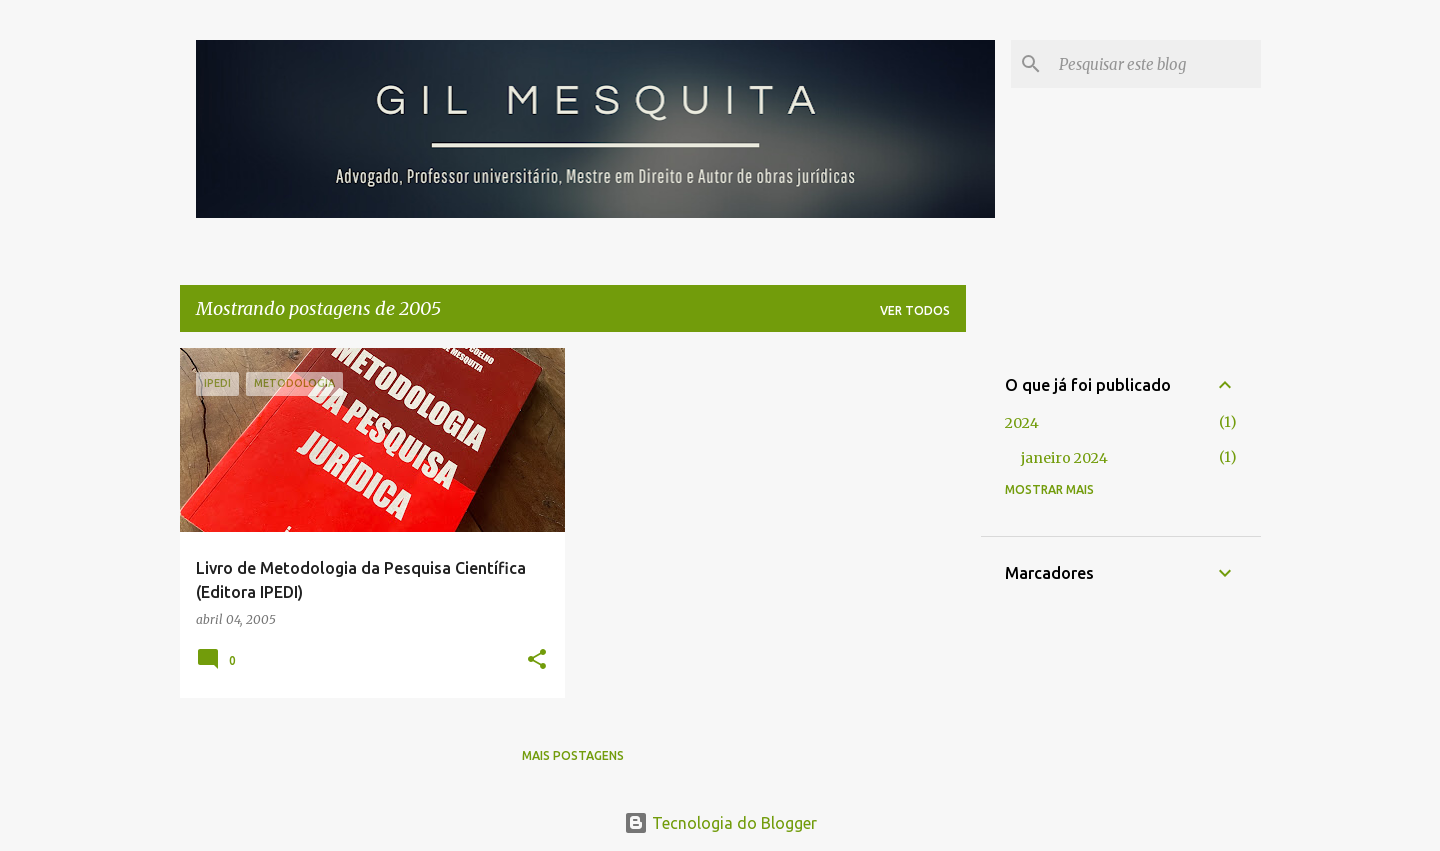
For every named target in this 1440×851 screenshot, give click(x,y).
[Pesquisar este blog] (1156, 64)
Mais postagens (573, 755)
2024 (1022, 423)
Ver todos (915, 310)
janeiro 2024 (1064, 458)
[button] (537, 660)
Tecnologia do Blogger (720, 823)
